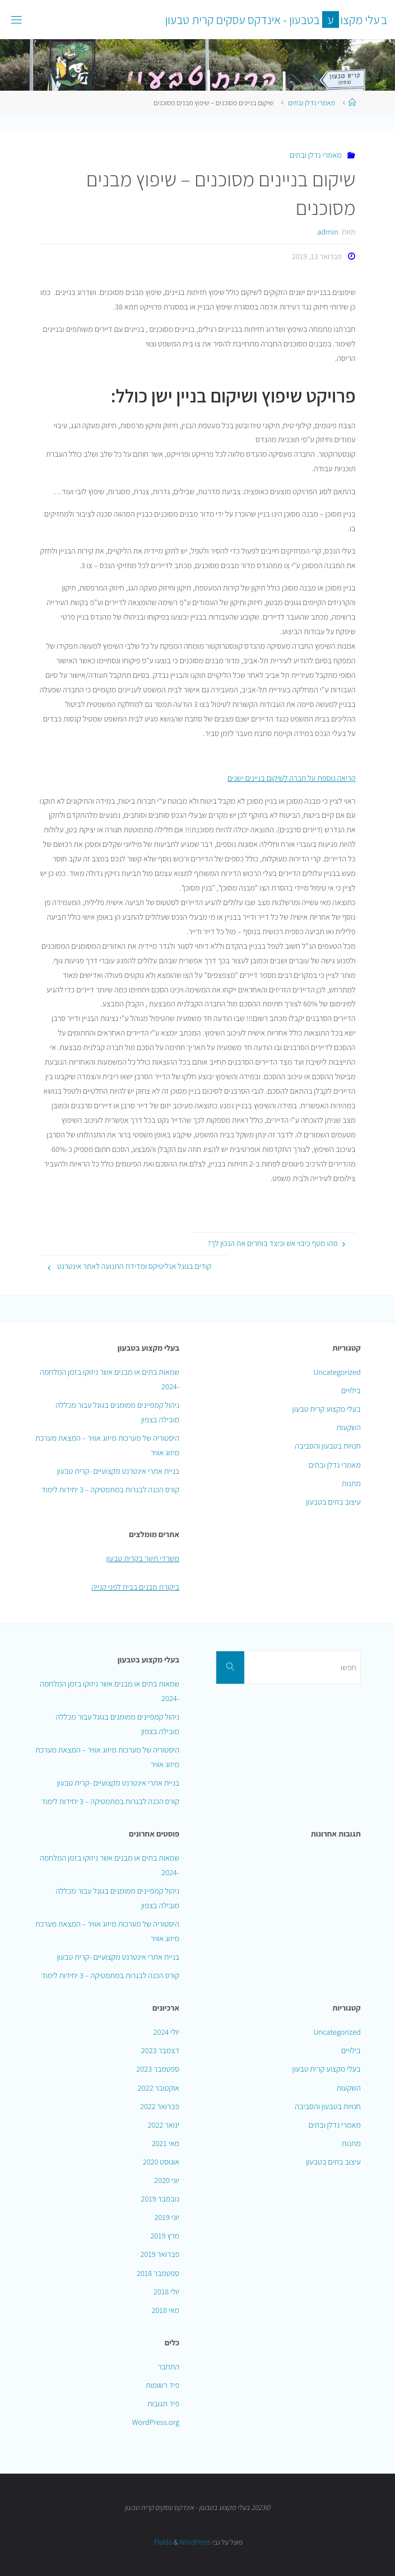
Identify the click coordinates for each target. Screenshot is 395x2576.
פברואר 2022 (159, 2106)
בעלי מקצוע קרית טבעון (326, 1408)
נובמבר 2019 (160, 2198)
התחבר (168, 2366)
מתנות (351, 1483)
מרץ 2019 (164, 2235)
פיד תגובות (163, 2403)
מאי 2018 (165, 2310)
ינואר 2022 (164, 2124)
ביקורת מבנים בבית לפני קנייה (135, 1586)
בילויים (351, 1390)
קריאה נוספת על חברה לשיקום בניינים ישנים (291, 777)
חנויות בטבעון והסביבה (328, 1445)
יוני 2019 (167, 2217)
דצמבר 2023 (160, 2050)
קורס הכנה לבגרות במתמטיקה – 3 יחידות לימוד (110, 1489)
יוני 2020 (166, 2180)
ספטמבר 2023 (157, 2068)
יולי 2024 (167, 2031)
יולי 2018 (166, 2291)
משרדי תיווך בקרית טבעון (142, 1558)
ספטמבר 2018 (158, 2273)
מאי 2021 (165, 2143)
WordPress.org (155, 2421)
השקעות (348, 1427)
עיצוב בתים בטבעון (333, 1501)
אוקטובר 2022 (158, 2087)
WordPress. (181, 2542)
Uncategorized (337, 1371)
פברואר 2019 (160, 2254)
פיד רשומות (162, 2385)
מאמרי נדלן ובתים (311, 102)
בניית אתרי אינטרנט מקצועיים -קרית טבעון (118, 1470)
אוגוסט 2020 (161, 2161)
